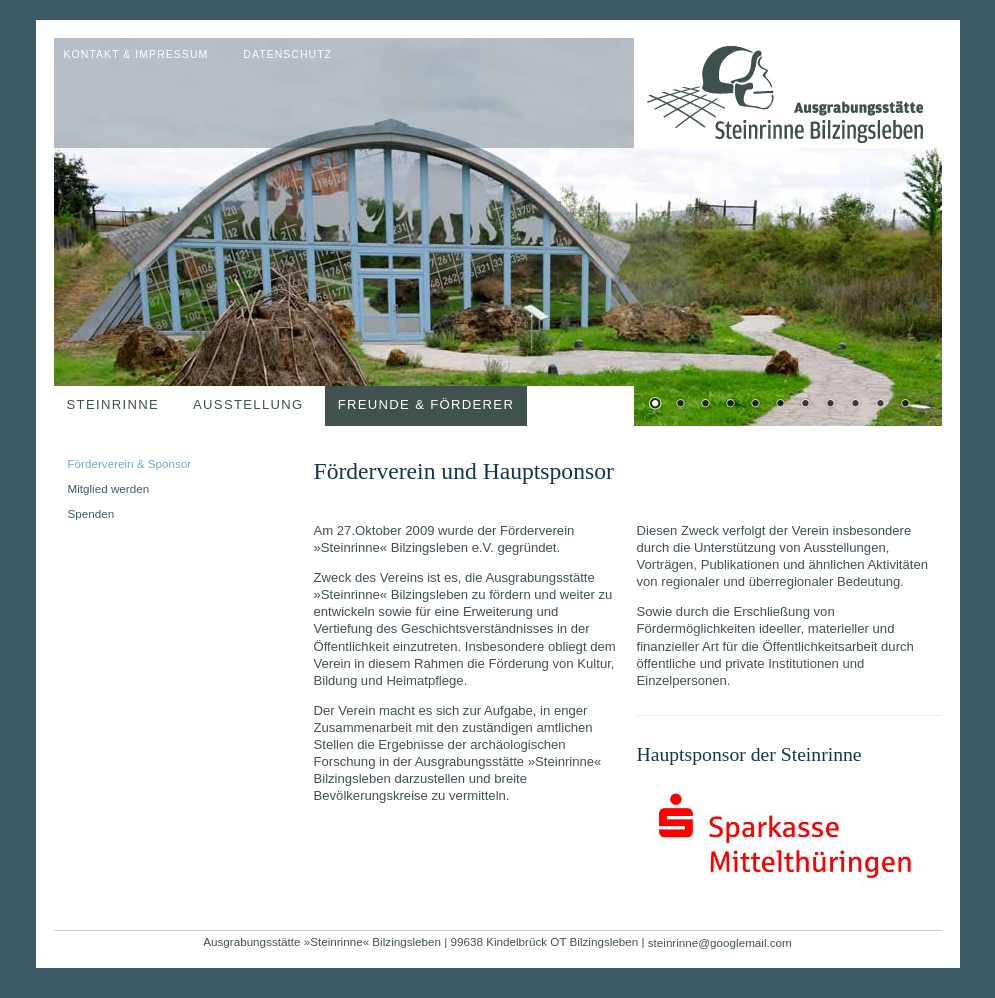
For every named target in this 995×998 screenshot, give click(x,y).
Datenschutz (287, 54)
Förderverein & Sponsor (130, 463)
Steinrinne (113, 404)
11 (905, 405)
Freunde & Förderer (426, 404)
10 (880, 405)
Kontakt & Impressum (136, 54)
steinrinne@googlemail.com (720, 942)
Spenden (91, 513)
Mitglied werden (109, 488)
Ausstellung (248, 404)
